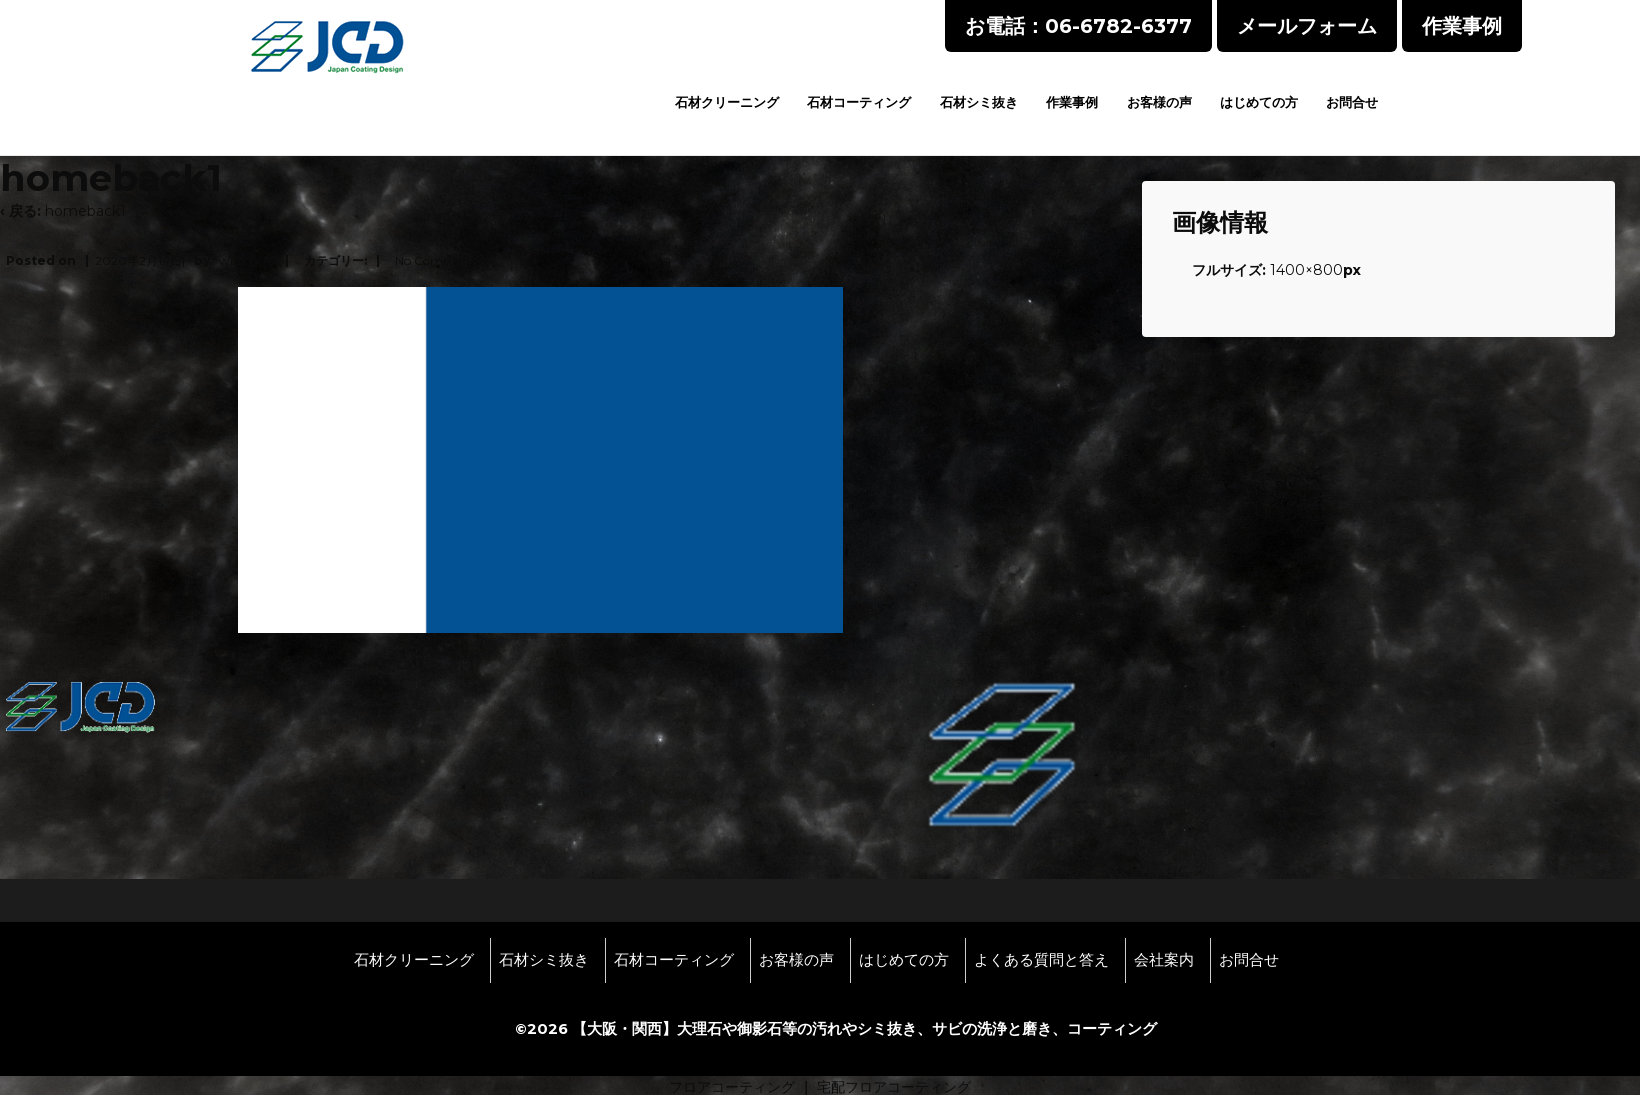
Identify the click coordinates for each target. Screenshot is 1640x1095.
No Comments (437, 260)
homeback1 (85, 211)
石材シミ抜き (979, 102)
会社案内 (1164, 960)
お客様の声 (1159, 102)
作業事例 (1072, 102)
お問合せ (1352, 102)
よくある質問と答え (1041, 960)
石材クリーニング (727, 102)
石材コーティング (859, 102)
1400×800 (1306, 270)
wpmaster (249, 260)
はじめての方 (1259, 102)
